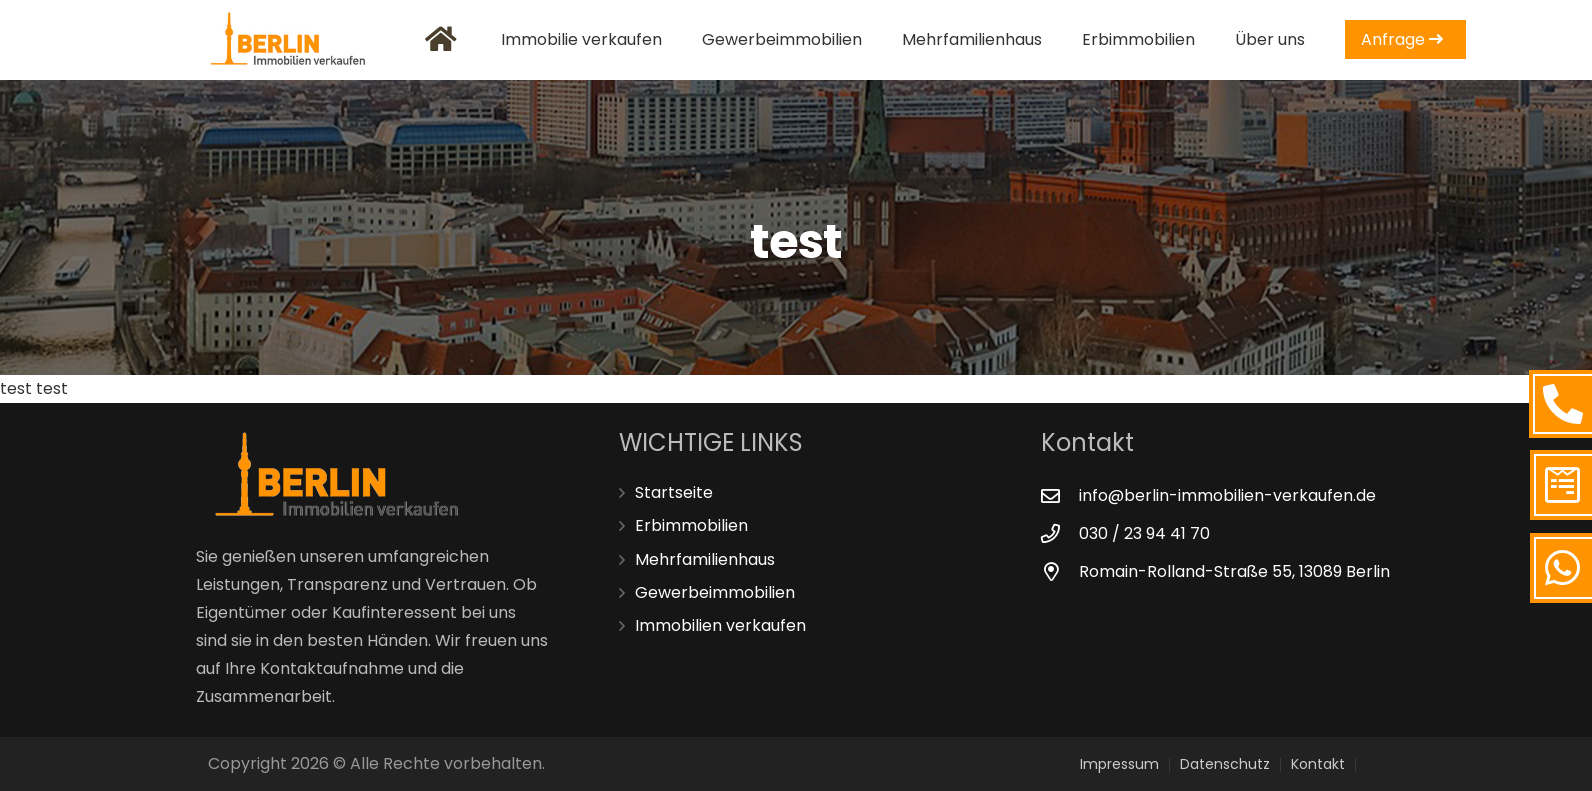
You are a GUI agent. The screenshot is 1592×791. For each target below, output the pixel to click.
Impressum (1119, 764)
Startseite (674, 492)
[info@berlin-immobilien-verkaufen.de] (1060, 495)
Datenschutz (1225, 764)
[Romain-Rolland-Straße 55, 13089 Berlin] (1060, 571)
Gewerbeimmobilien (715, 592)
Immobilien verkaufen (720, 625)
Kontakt (1318, 764)
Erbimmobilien (691, 525)
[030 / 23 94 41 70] (1060, 533)
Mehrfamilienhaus (705, 559)
